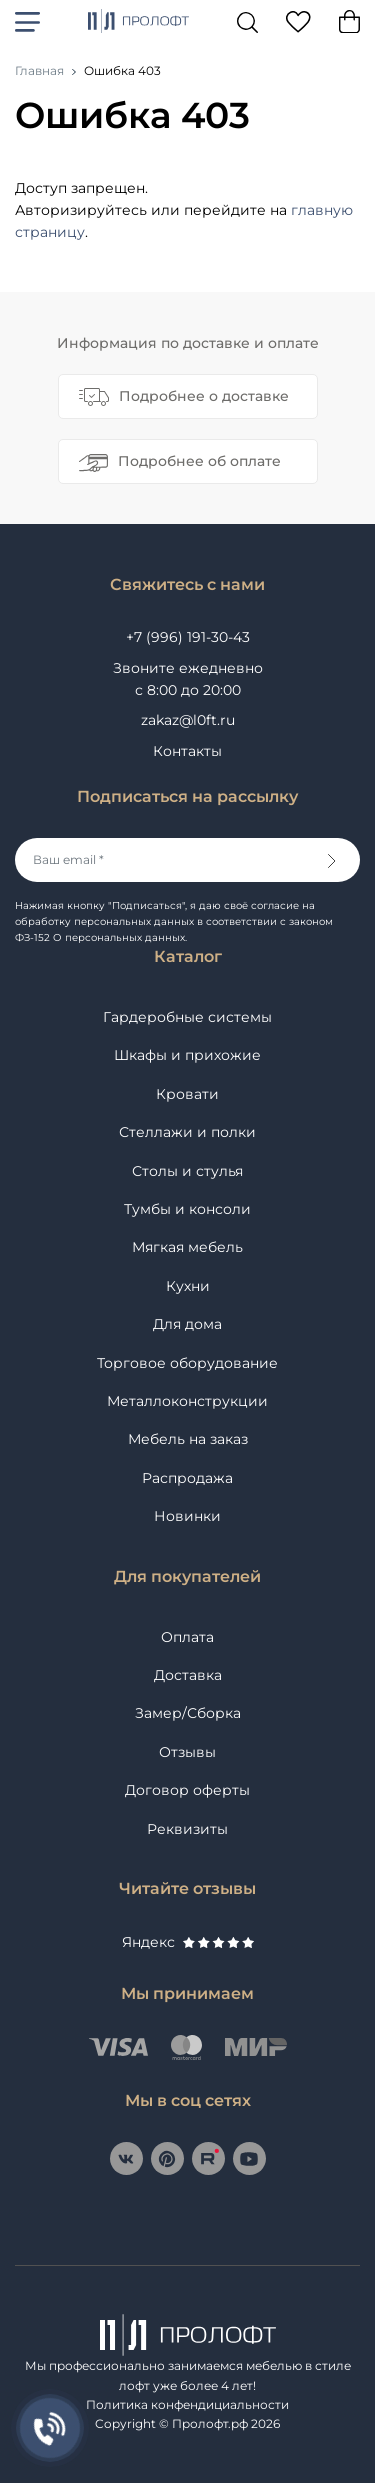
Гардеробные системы (187, 1017)
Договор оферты (187, 1790)
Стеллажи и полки (187, 1132)
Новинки (187, 1516)
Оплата (187, 1637)
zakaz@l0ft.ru (188, 720)
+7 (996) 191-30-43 (188, 637)
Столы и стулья (187, 1171)
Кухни (188, 1286)
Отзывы (187, 1752)
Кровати (187, 1094)
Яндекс (188, 1942)
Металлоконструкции (187, 1401)
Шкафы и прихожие (187, 1055)
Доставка (188, 1675)
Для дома (187, 1324)
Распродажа (187, 1478)
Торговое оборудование (187, 1363)
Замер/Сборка (188, 1713)
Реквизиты (187, 1829)
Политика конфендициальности (187, 2404)
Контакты (187, 751)
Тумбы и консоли (187, 1209)
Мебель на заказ (188, 1439)
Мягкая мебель (187, 1247)
